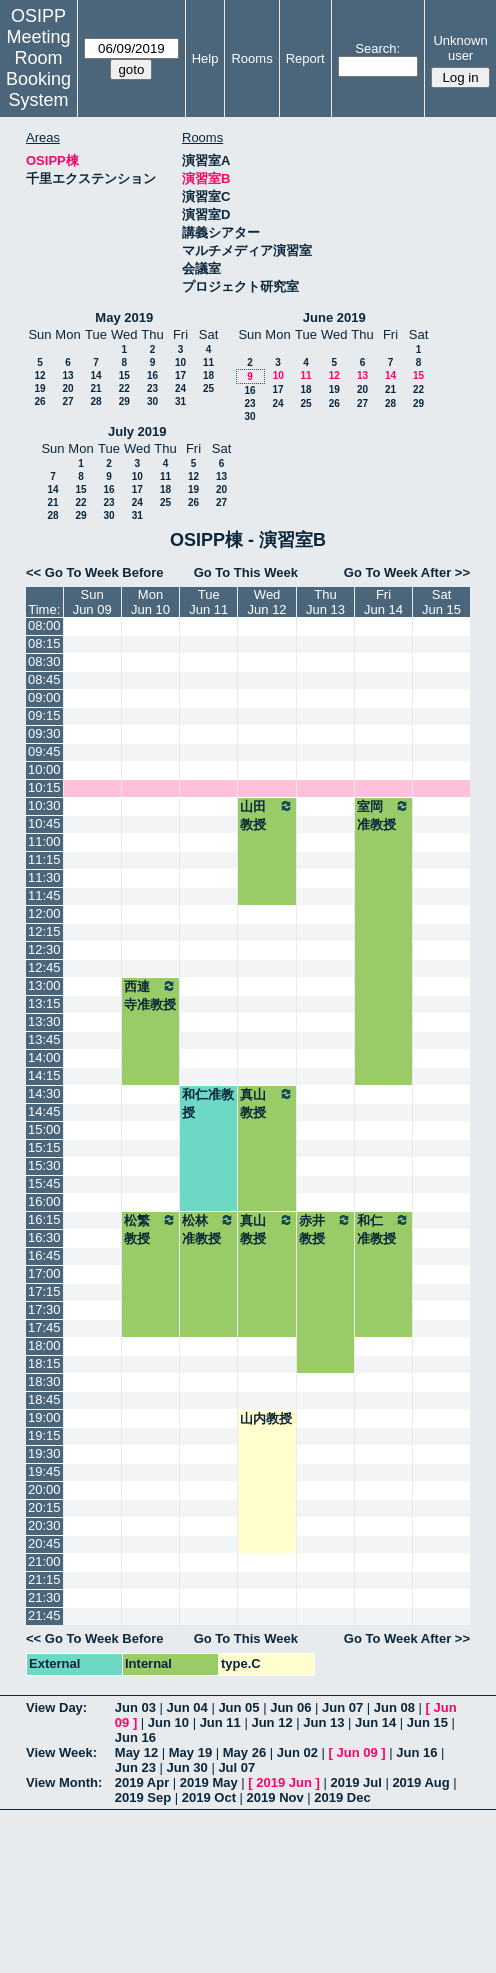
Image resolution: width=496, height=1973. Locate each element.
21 (95, 388)
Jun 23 (135, 1767)
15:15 (44, 1147)
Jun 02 (297, 1752)
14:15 (44, 1075)
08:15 (44, 643)
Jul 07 (236, 1767)
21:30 (44, 1597)
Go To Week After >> (407, 572)
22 (124, 388)
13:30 (44, 1021)
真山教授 (267, 1103)
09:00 (44, 697)
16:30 (44, 1237)
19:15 (44, 1435)
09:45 (44, 751)
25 (208, 388)
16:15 (44, 1219)
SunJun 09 (92, 602)
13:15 (44, 1003)
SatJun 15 (441, 602)
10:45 (44, 823)
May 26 (244, 1752)
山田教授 (267, 815)
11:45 (44, 895)
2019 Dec (342, 1797)
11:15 (44, 859)
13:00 (44, 985)
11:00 (44, 841)
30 (152, 401)
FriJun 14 (383, 602)
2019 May (209, 1782)
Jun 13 (323, 1722)
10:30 (44, 805)
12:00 (44, 913)
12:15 (44, 931)
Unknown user (460, 48)
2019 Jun (284, 1782)
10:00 (44, 769)
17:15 (44, 1291)
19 (39, 388)
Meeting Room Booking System (38, 68)
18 (208, 375)
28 (95, 401)
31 (180, 401)
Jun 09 (357, 1752)
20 (67, 388)
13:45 (44, 1039)
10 (180, 362)
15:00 (44, 1129)
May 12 (136, 1752)
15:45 (44, 1183)
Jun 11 (220, 1722)
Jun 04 (187, 1707)
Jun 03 (135, 1707)
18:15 (44, 1363)
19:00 (44, 1417)
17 (180, 375)
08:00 (44, 625)
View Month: (64, 1782)
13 (67, 375)
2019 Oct (209, 1797)
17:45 (44, 1327)
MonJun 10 (150, 602)
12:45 (44, 967)
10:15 (44, 787)
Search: (377, 48)
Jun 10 (168, 1722)
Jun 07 (342, 1707)
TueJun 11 (208, 602)
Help (205, 58)
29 (124, 401)
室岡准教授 (383, 815)
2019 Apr (142, 1782)
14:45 (44, 1111)
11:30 (44, 877)
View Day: (56, 1707)
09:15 (44, 715)
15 (124, 375)
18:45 (44, 1399)
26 (39, 401)
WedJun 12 (267, 602)
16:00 (44, 1201)
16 (152, 375)
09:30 (44, 733)
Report (305, 58)
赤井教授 (325, 1229)
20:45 (44, 1543)
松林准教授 (208, 1229)
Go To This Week (246, 572)
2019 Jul (355, 1782)
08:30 (44, 661)
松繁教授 (150, 1229)
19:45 (44, 1471)
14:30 (44, 1093)
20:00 (44, 1489)
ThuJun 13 (325, 602)
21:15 (44, 1579)
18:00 (44, 1345)
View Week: (61, 1752)
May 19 (190, 1752)
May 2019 (124, 317)
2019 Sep (143, 1797)
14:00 (44, 1057)
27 (67, 401)
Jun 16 (135, 1737)
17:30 (44, 1309)
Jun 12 (271, 1722)
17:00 (44, 1273)
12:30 (44, 949)
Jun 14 (375, 1722)
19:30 (44, 1453)
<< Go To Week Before (95, 572)
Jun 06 (290, 1707)
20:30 (44, 1525)
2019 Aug (420, 1782)
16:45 (44, 1255)
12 (39, 375)
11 (208, 362)
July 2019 (137, 431)
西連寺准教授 (150, 995)
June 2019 (334, 317)
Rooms (251, 58)
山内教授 (266, 1418)
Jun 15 (427, 1722)
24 (180, 388)
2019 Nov (275, 1797)
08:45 (44, 679)
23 (152, 388)
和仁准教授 (208, 1103)
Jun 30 (187, 1767)
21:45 (44, 1615)
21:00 (44, 1561)
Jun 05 (238, 1707)
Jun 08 (394, 1707)
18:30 (44, 1381)
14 (95, 375)
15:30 (44, 1165)
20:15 (44, 1507)
